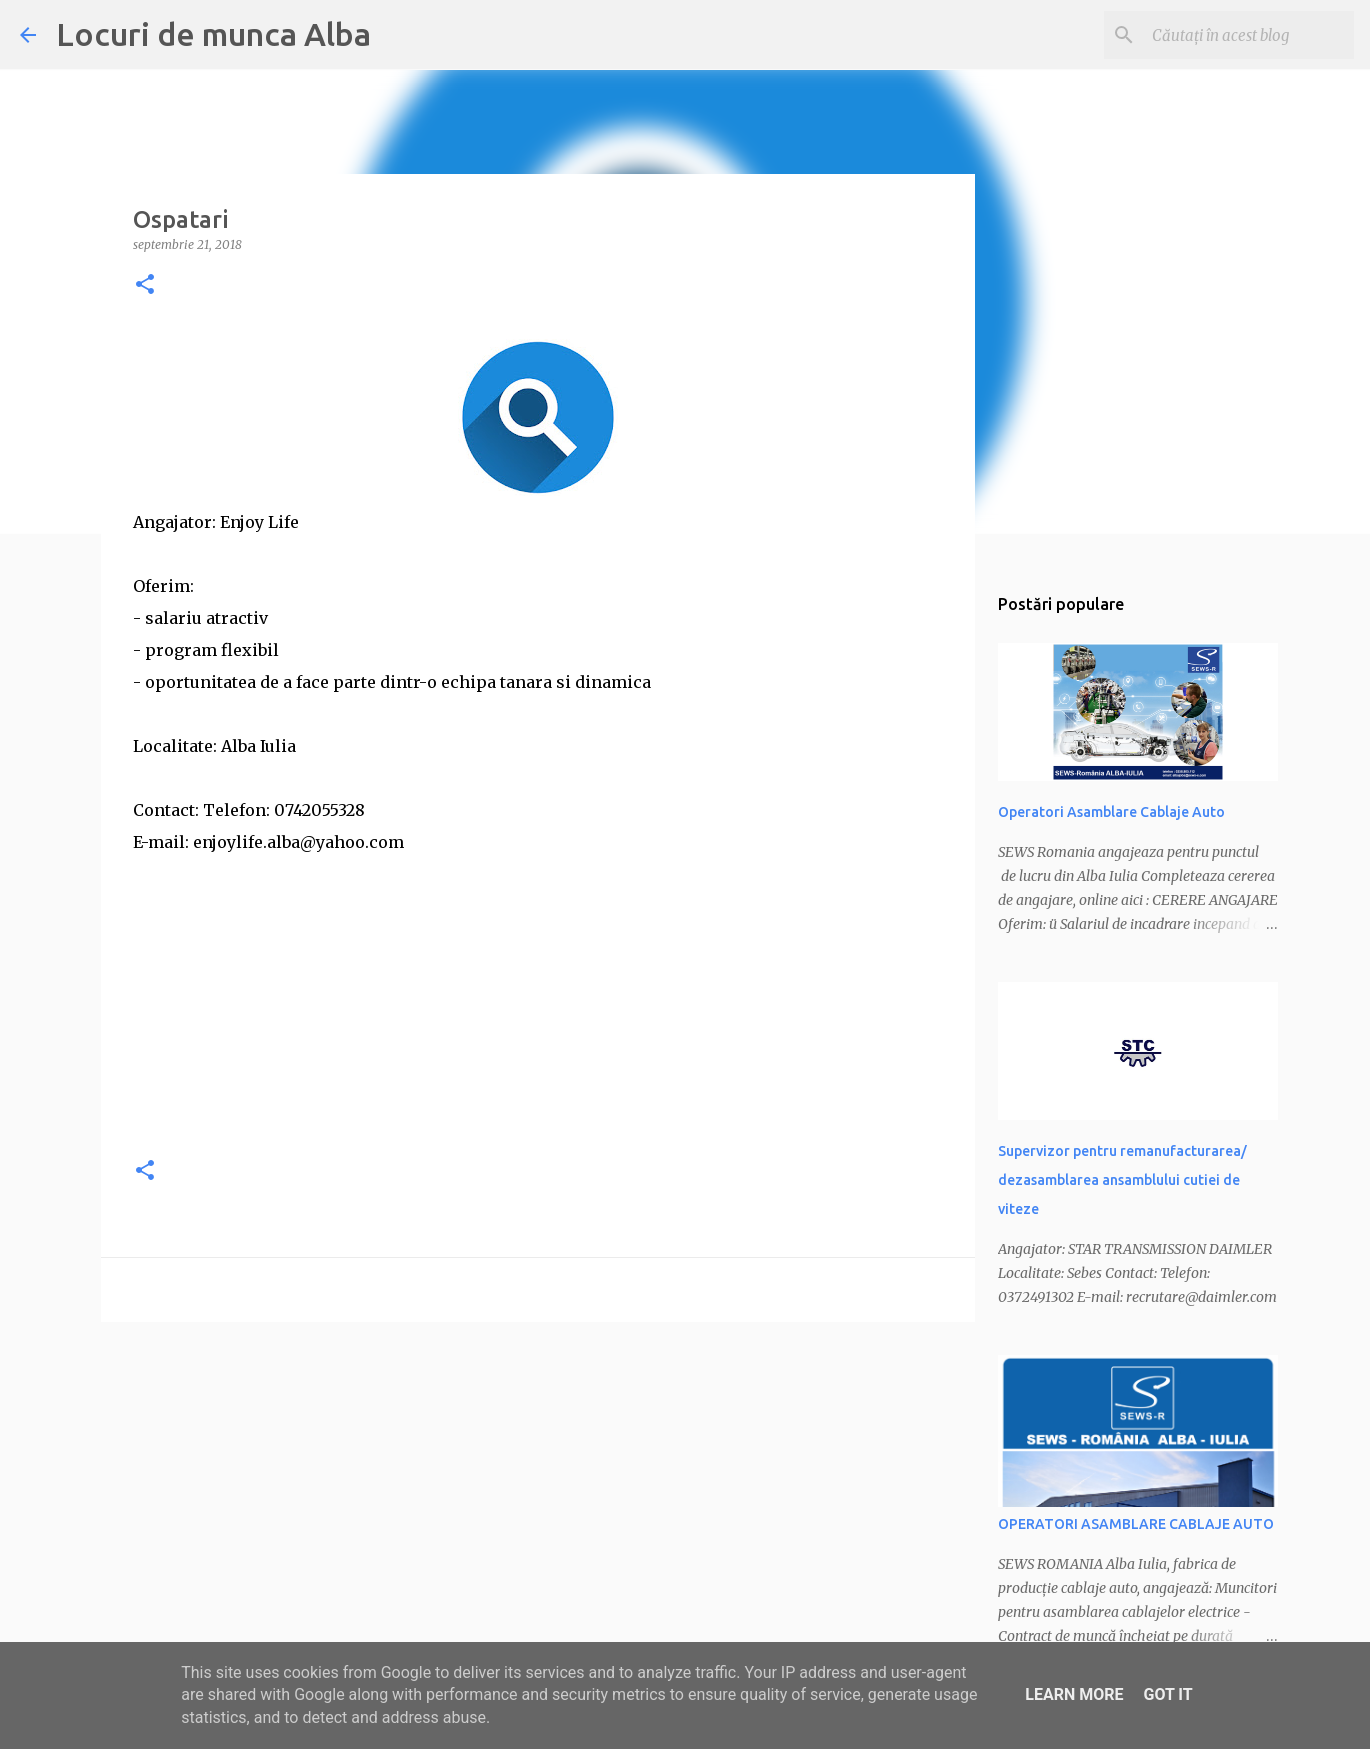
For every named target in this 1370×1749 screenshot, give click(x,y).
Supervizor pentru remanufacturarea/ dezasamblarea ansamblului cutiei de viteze (1122, 1180)
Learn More (1074, 1694)
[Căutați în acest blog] (1249, 35)
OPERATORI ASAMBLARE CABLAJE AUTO (1136, 1524)
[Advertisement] (538, 998)
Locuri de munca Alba (213, 34)
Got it (1167, 1694)
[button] (145, 285)
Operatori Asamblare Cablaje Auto (1111, 812)
